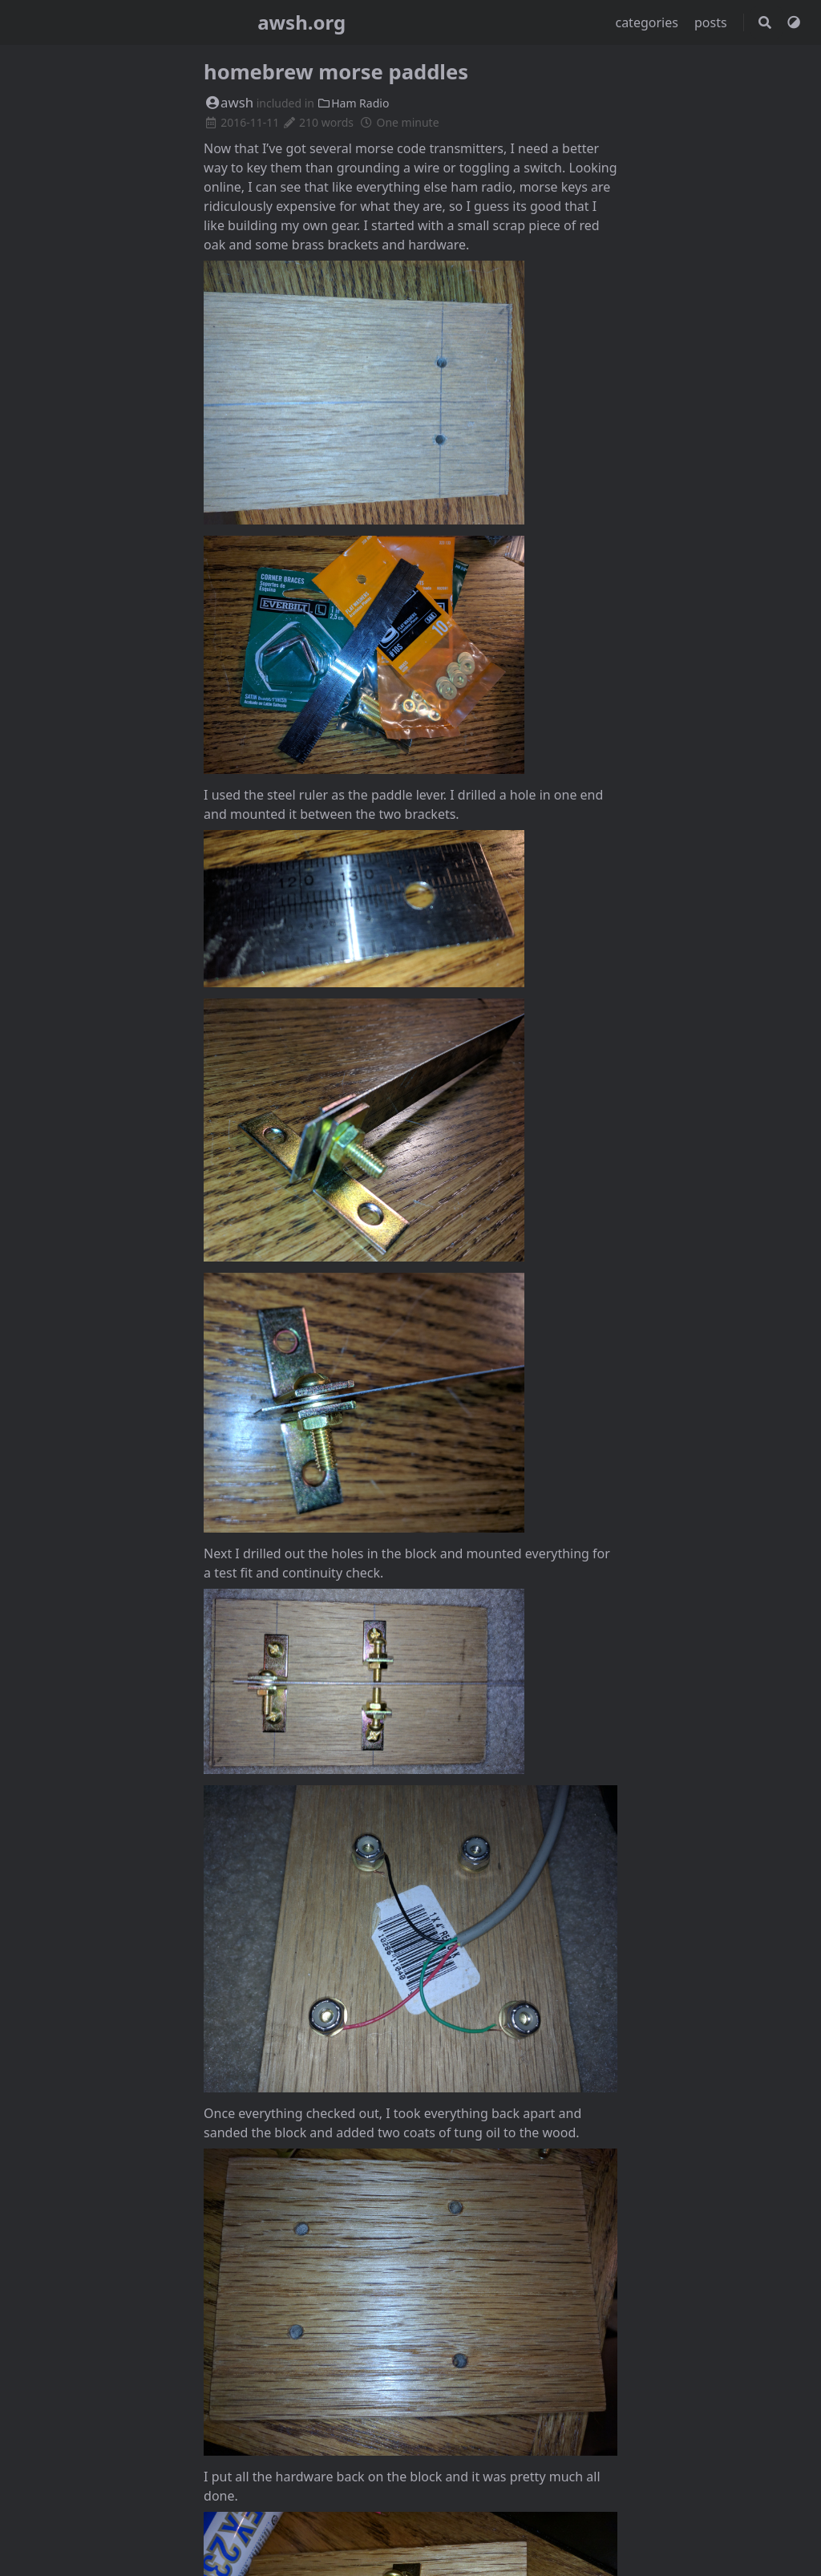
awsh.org (301, 22)
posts (712, 22)
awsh (228, 102)
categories (648, 22)
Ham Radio (353, 103)
